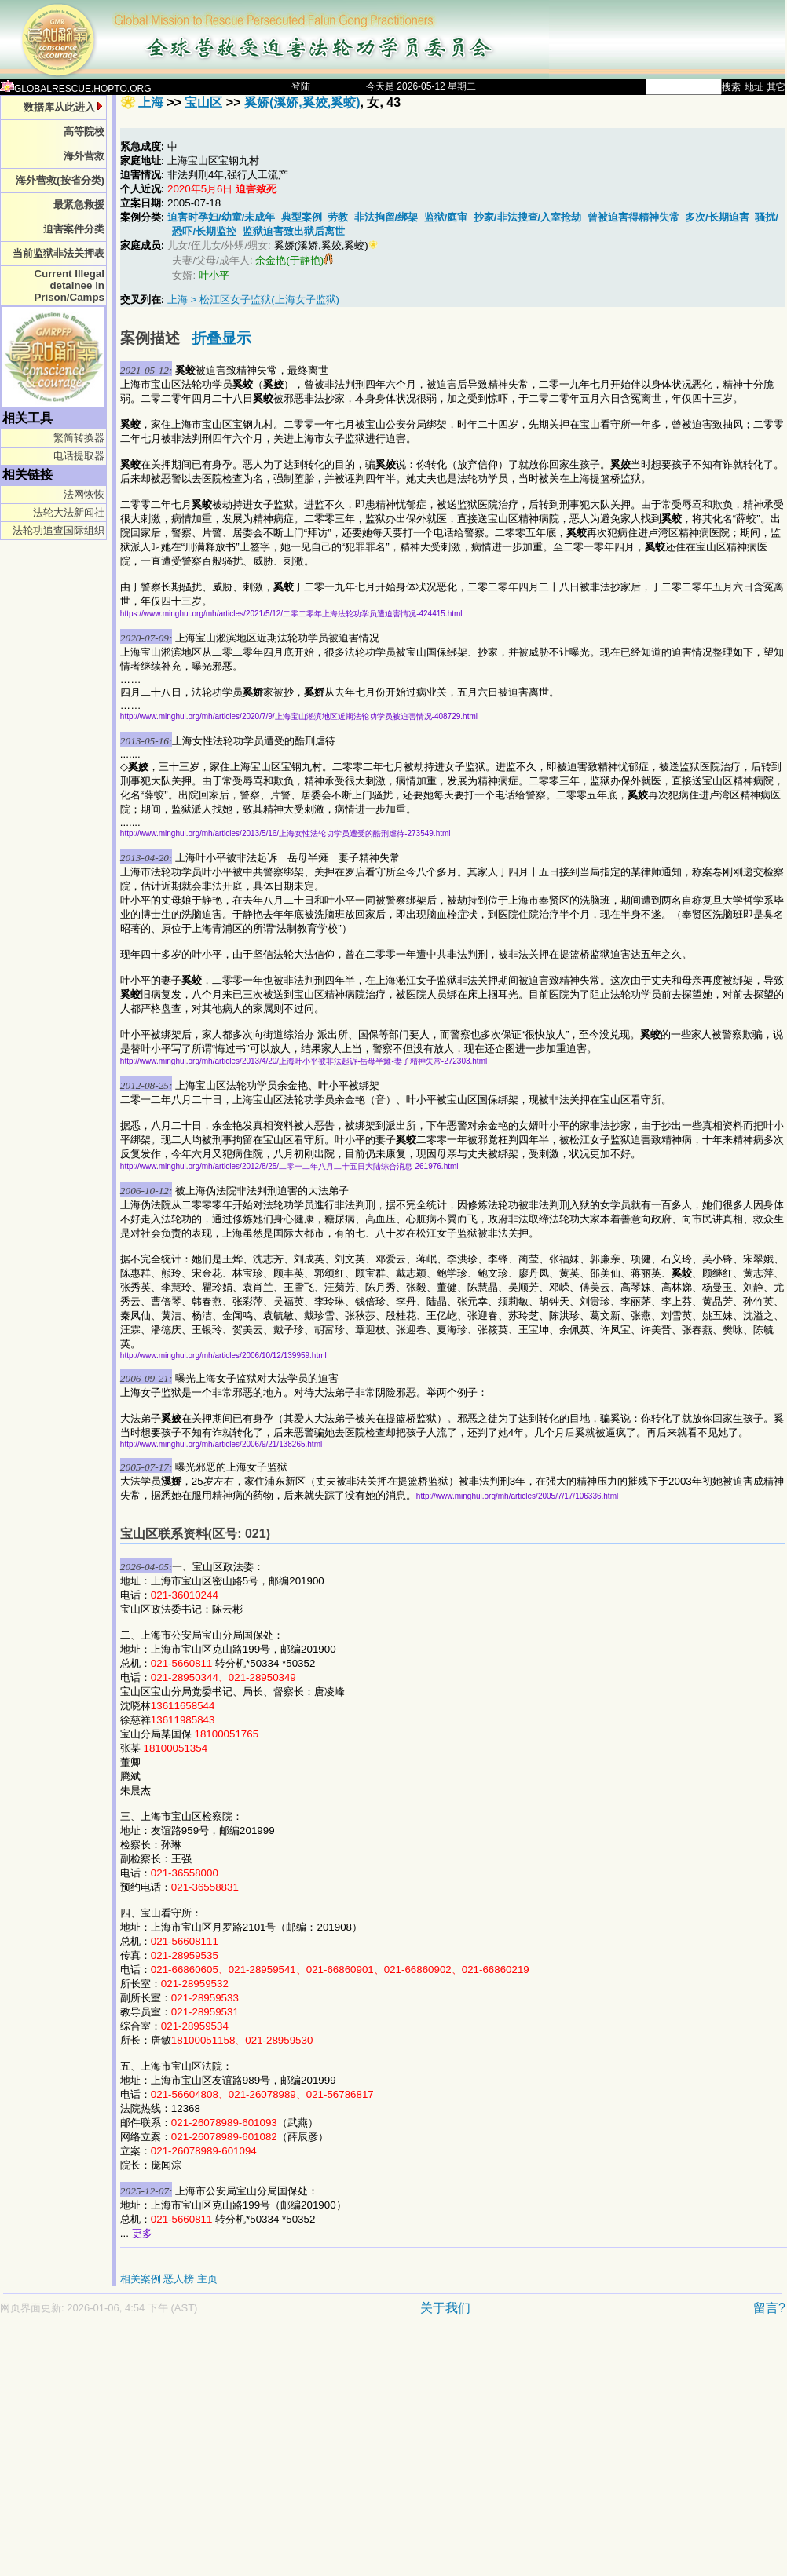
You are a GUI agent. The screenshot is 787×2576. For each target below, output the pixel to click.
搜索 (731, 87)
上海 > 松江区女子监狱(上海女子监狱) (253, 299)
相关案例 (140, 2279)
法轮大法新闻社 (68, 512)
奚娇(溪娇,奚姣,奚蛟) (302, 102)
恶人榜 (178, 2279)
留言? (769, 2308)
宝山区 (203, 102)
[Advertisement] (206, 2453)
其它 (776, 87)
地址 (754, 87)
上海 (150, 102)
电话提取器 (78, 456)
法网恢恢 (84, 494)
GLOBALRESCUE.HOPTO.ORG (76, 88)
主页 (207, 2279)
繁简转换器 (78, 438)
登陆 (300, 86)
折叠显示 (221, 338)
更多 (142, 2233)
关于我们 (445, 2308)
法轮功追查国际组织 (58, 530)
